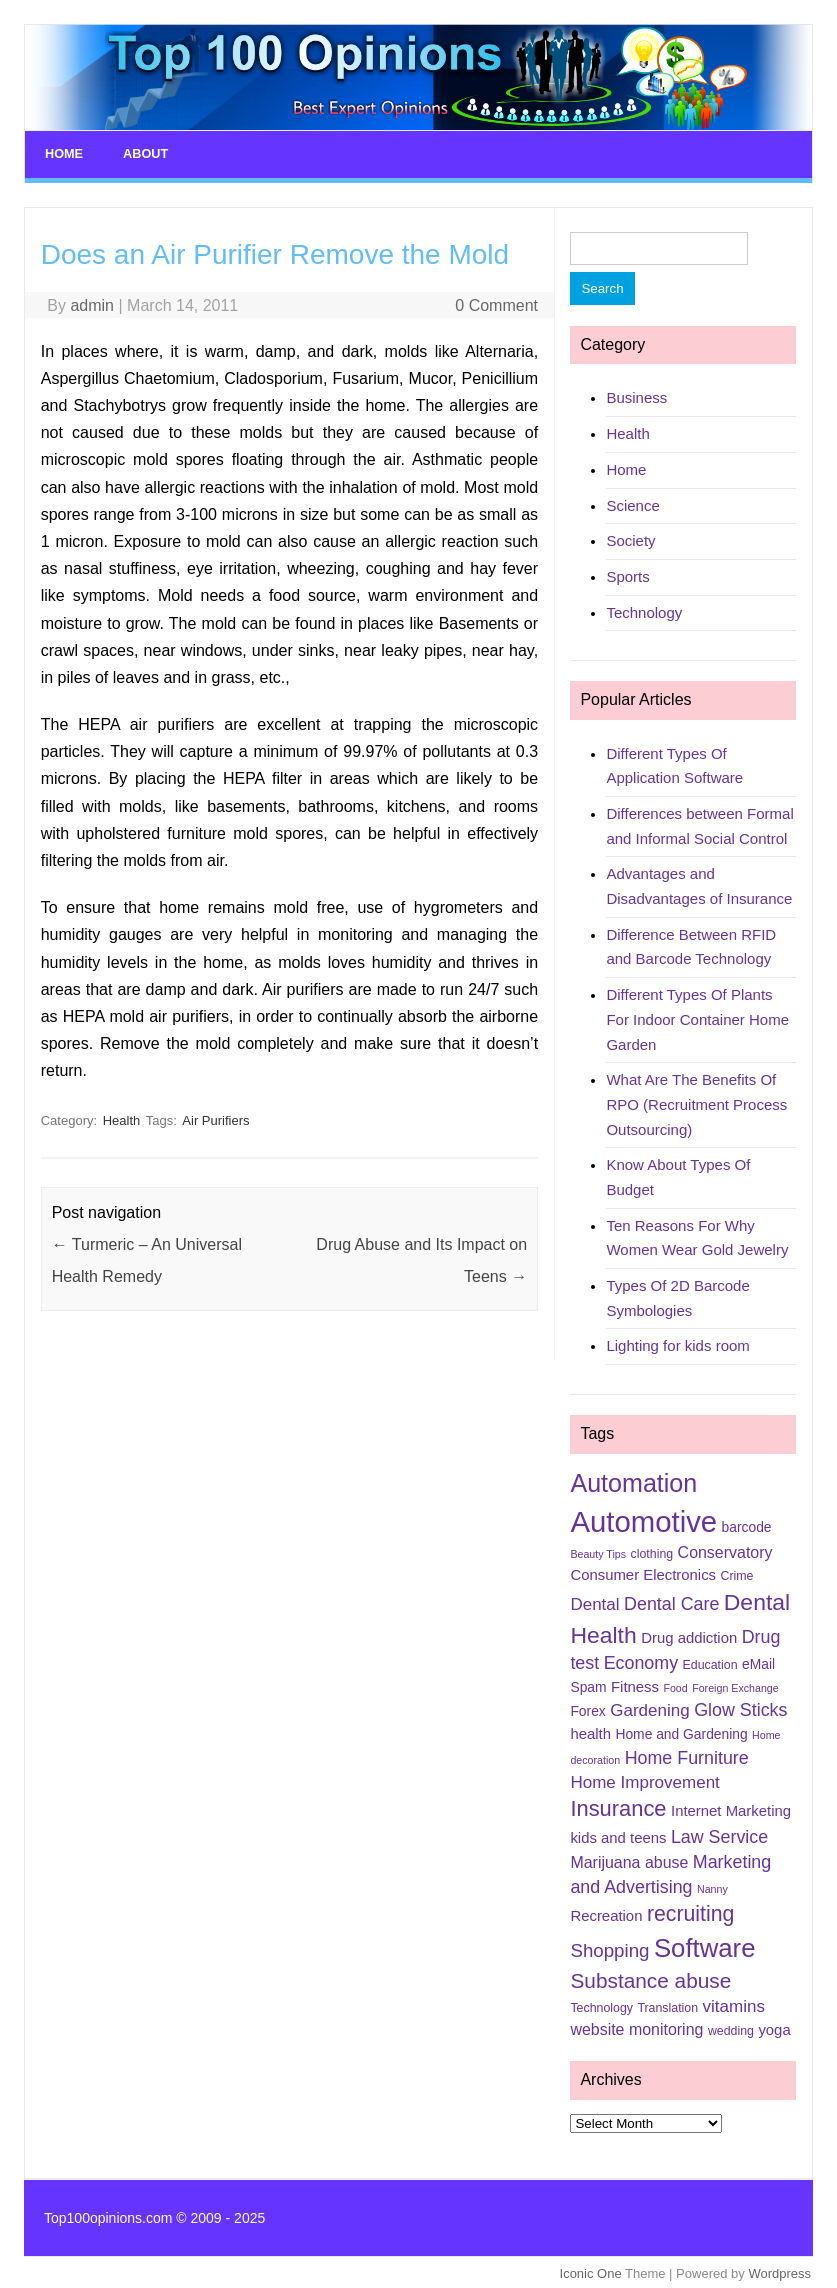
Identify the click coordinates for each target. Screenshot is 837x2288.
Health (122, 1117)
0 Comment (496, 302)
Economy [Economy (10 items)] (641, 1660)
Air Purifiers (215, 1117)
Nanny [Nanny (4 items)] (712, 1887)
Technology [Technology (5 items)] (601, 2006)
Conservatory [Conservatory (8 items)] (725, 1549)
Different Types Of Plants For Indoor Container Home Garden (697, 1017)
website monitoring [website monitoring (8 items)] (636, 2026)
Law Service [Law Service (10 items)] (719, 1835)
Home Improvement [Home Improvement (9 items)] (644, 1779)
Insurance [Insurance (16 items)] (618, 1806)
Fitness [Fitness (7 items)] (635, 1684)
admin (92, 302)
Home (63, 153)
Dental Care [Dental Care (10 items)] (671, 1602)
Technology (644, 609)
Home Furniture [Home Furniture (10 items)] (687, 1755)
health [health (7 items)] (590, 1732)
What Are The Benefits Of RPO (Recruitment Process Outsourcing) (696, 1102)
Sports (627, 573)
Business (636, 395)
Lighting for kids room (677, 1343)
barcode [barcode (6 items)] (747, 1524)
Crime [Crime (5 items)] (737, 1574)
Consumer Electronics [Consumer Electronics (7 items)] (643, 1573)
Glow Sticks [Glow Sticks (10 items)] (740, 1708)
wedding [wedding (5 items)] (731, 2028)
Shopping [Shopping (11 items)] (609, 1947)
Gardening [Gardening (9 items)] (649, 1708)
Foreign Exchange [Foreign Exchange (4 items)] (735, 1685)
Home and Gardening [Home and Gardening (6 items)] (681, 1732)
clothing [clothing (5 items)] (652, 1551)
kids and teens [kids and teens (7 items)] (618, 1836)
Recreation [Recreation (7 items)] (606, 1914)
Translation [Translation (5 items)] (667, 2006)
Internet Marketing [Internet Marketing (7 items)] (731, 1809)
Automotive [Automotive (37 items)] (643, 1518)
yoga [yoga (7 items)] (774, 2027)
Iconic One (591, 2271)
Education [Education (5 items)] (710, 1662)
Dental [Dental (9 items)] (594, 1602)
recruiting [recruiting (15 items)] (690, 1912)
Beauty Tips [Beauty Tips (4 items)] (598, 1551)
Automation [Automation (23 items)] (633, 1480)
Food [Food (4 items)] (675, 1685)
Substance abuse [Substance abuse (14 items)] (650, 1977)
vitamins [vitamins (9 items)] (734, 2004)
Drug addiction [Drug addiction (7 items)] (689, 1635)
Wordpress (779, 2271)
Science (632, 502)
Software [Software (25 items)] (705, 1945)
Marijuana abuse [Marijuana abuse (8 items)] (629, 1860)
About (142, 153)
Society (630, 538)
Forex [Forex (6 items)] (587, 1709)
